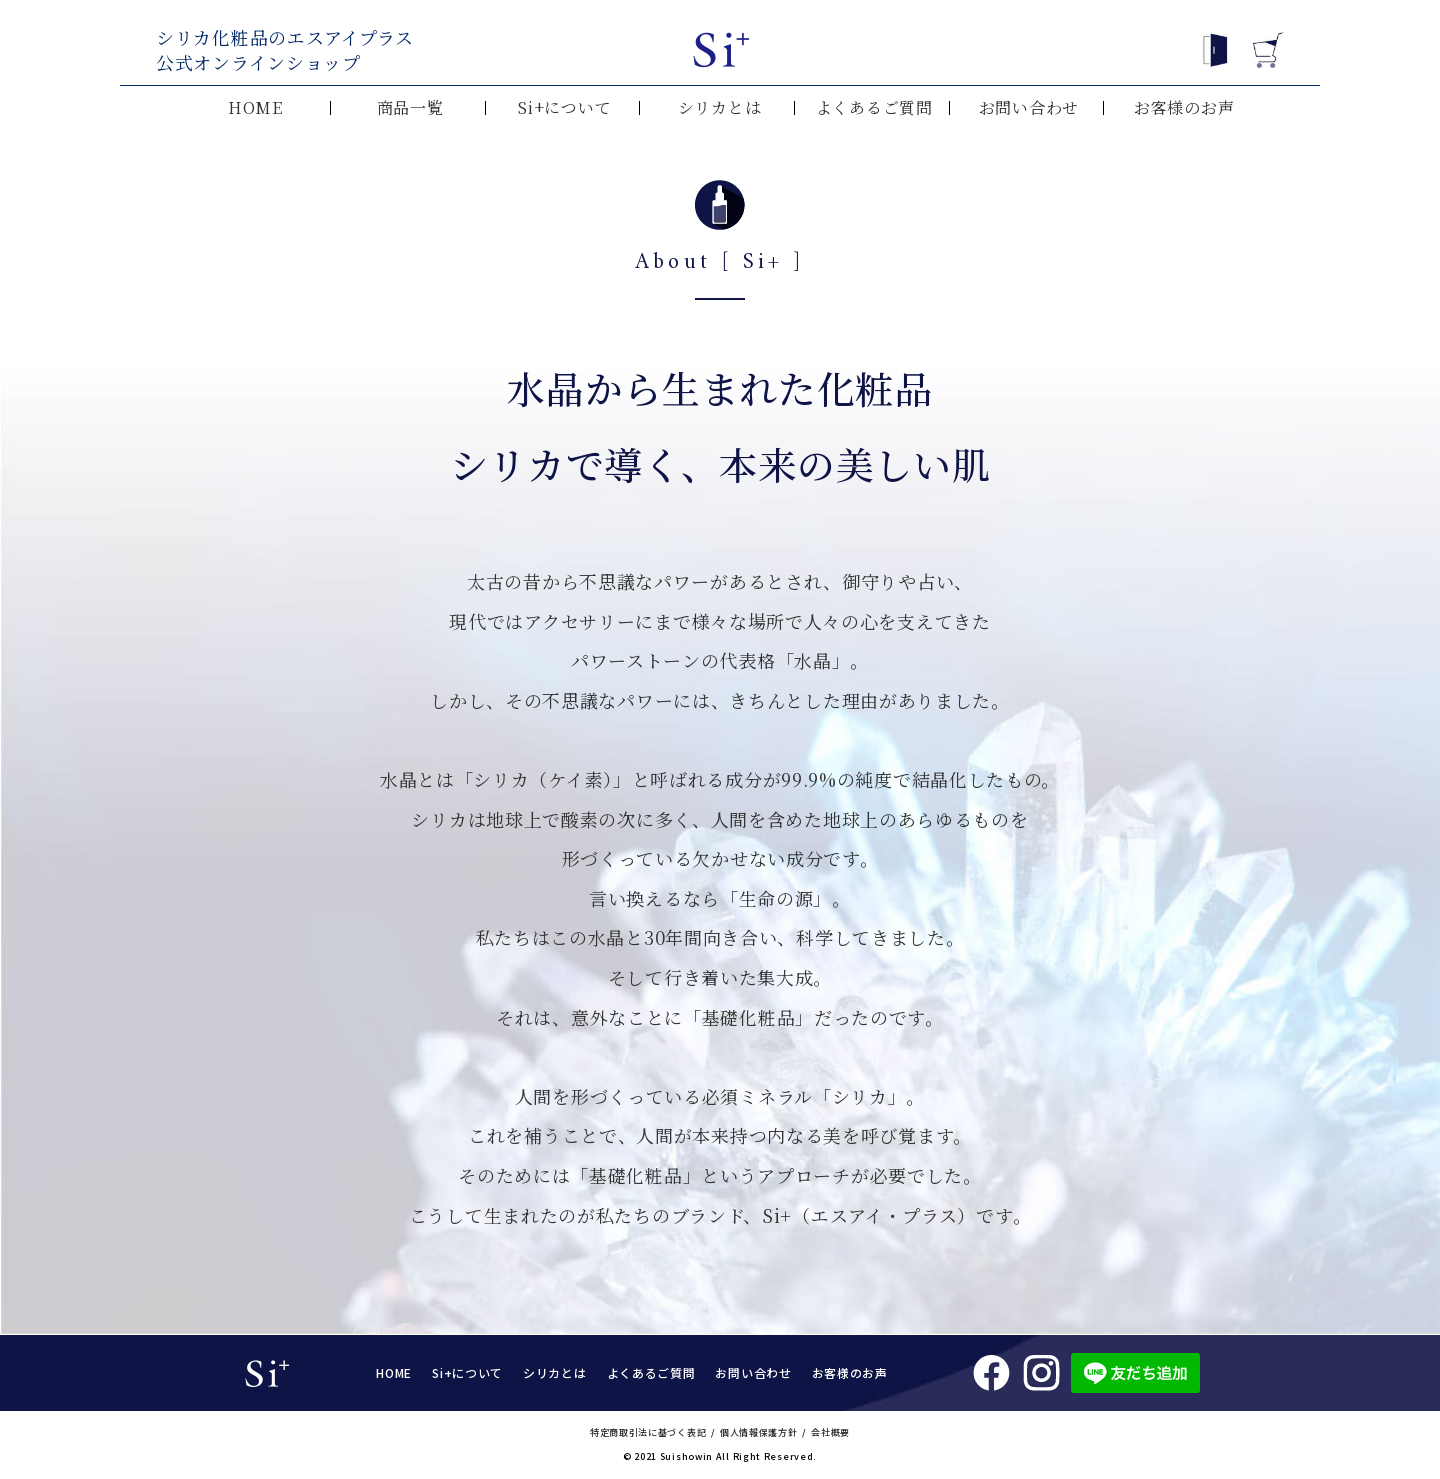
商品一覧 (410, 108)
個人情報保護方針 (759, 1432)
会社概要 (830, 1432)
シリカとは (720, 108)
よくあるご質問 (874, 108)
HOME (255, 108)
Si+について (564, 108)
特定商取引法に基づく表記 (648, 1432)
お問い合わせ (1029, 108)
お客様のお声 (1184, 108)
